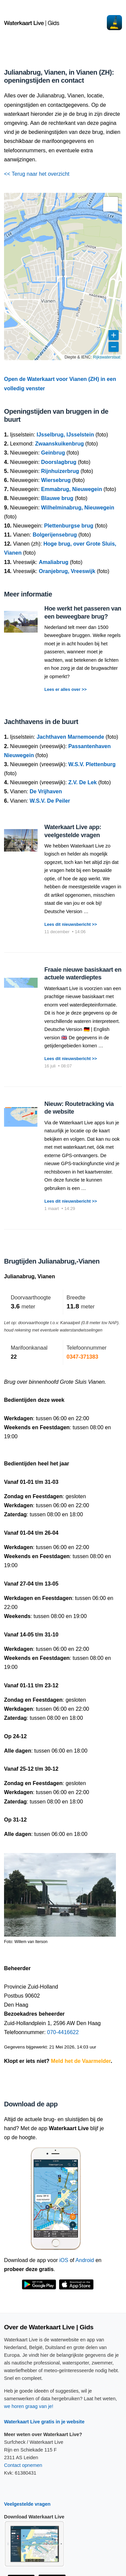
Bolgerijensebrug (55, 535)
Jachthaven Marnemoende (70, 737)
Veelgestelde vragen (27, 2504)
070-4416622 (63, 2032)
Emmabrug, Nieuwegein (71, 489)
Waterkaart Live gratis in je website (44, 2421)
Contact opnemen (23, 2465)
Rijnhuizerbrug (60, 471)
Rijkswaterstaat (106, 357)
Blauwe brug (57, 498)
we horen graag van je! (28, 2406)
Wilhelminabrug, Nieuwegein (77, 507)
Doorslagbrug (58, 462)
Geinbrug (53, 453)
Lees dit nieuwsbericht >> (70, 924)
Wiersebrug (56, 480)
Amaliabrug (53, 562)
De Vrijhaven (46, 791)
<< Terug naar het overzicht (37, 174)
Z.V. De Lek (82, 782)
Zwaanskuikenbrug (59, 444)
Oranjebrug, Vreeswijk (67, 571)
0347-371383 (82, 1357)
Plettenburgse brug (68, 526)
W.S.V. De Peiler (50, 801)
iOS (64, 2260)
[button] (110, 204)
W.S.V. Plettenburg (92, 764)
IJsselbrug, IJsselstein (65, 434)
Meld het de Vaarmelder (81, 2061)
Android (85, 2260)
